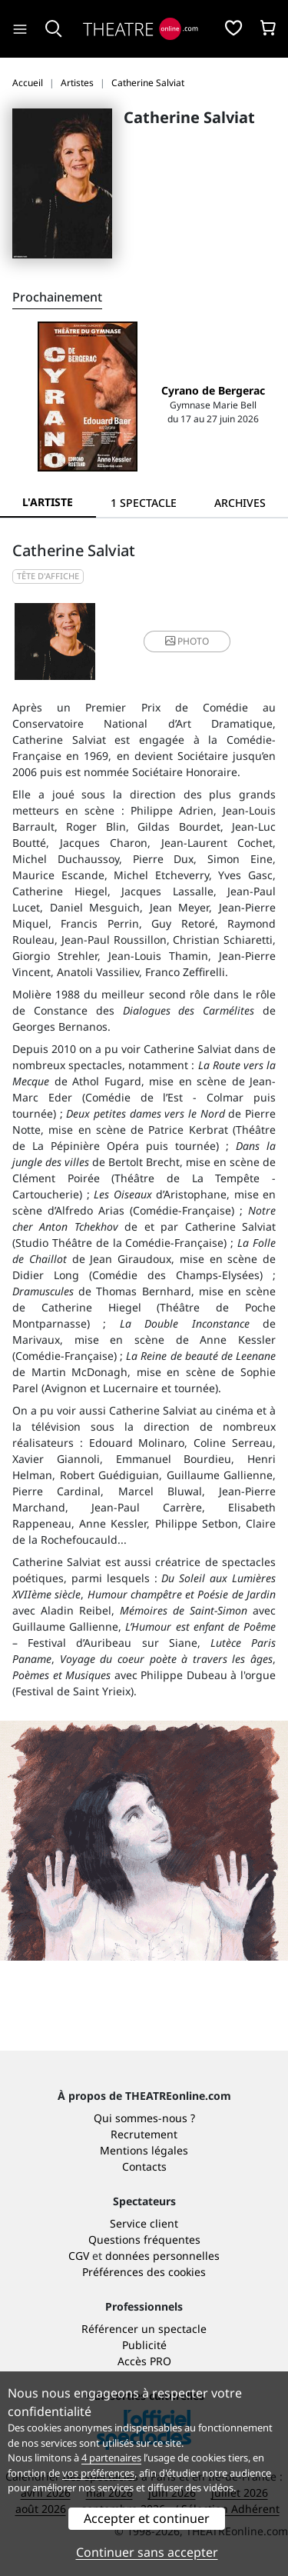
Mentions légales (144, 2150)
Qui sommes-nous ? (144, 2118)
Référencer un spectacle (144, 2328)
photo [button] (187, 641)
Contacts (144, 2166)
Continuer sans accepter (147, 2552)
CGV (78, 2255)
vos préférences (98, 2473)
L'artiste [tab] (47, 502)
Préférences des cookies (144, 2271)
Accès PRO (144, 2361)
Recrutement (144, 2134)
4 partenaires (111, 2457)
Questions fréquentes (144, 2239)
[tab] (144, 502)
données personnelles (162, 2255)
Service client (144, 2223)
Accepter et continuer (147, 2518)
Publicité (144, 2345)
